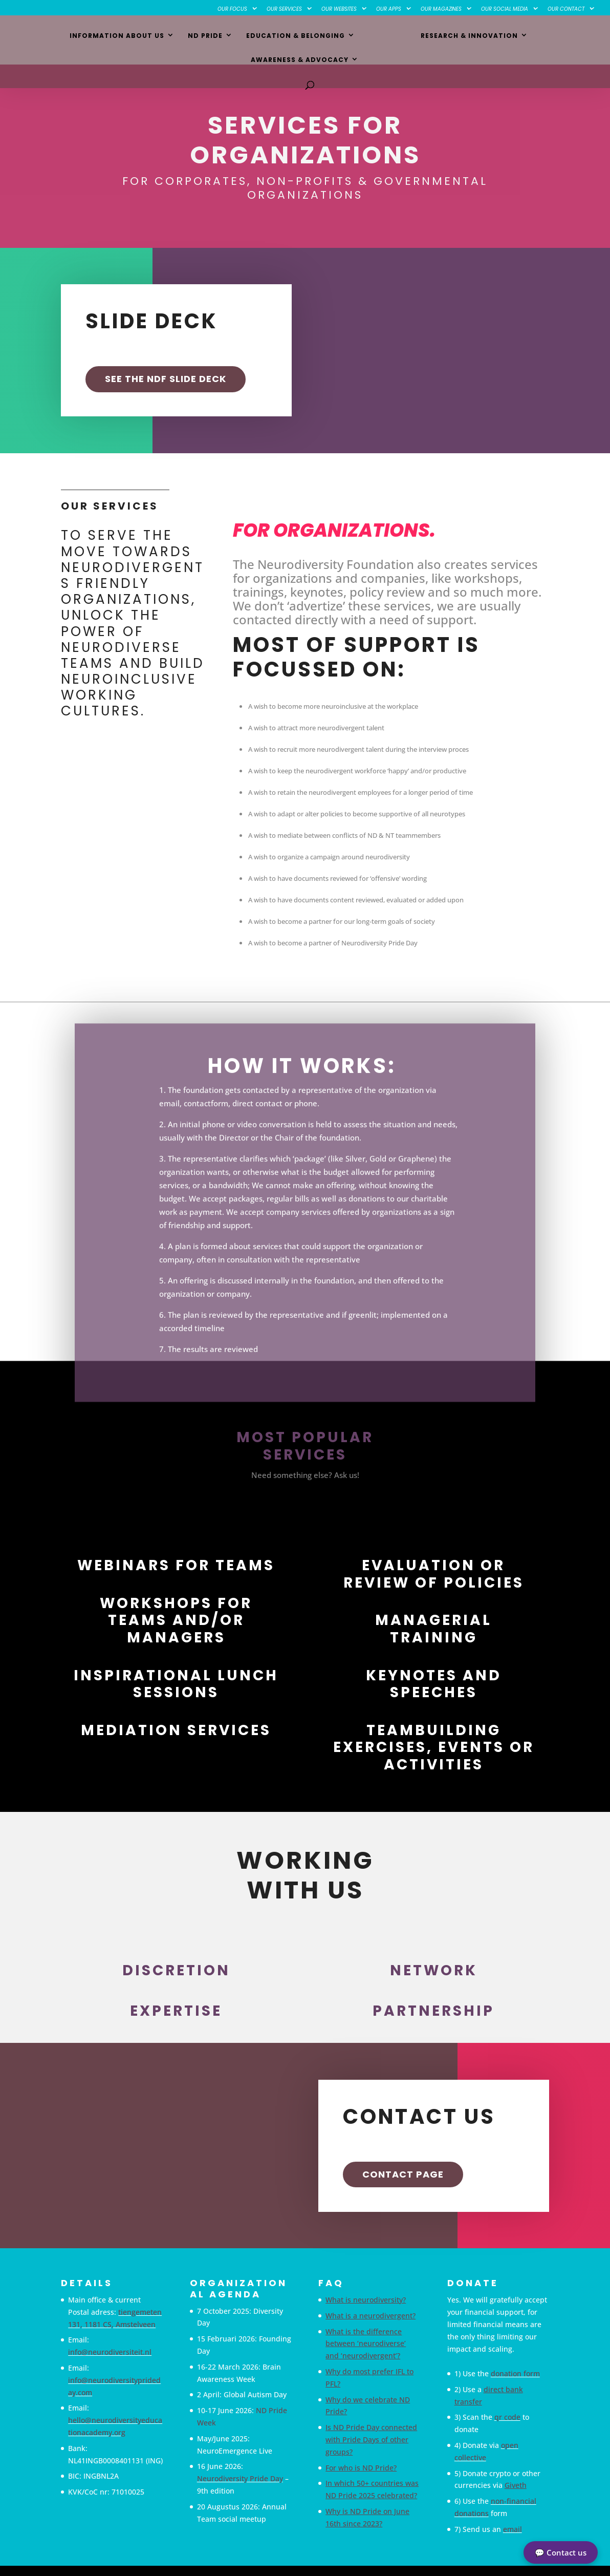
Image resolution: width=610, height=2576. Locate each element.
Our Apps (388, 9)
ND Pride (154, 37)
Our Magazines (441, 9)
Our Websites (339, 9)
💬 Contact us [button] (560, 2552)
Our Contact (566, 9)
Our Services (284, 9)
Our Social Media (504, 9)
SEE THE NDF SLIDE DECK (165, 378)
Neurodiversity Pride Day (240, 2478)
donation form (515, 2373)
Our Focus (232, 9)
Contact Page (403, 2174)
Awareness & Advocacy (532, 37)
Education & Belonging (244, 37)
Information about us (65, 37)
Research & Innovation (411, 37)
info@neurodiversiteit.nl (109, 2352)
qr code (507, 2417)
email (512, 2529)
